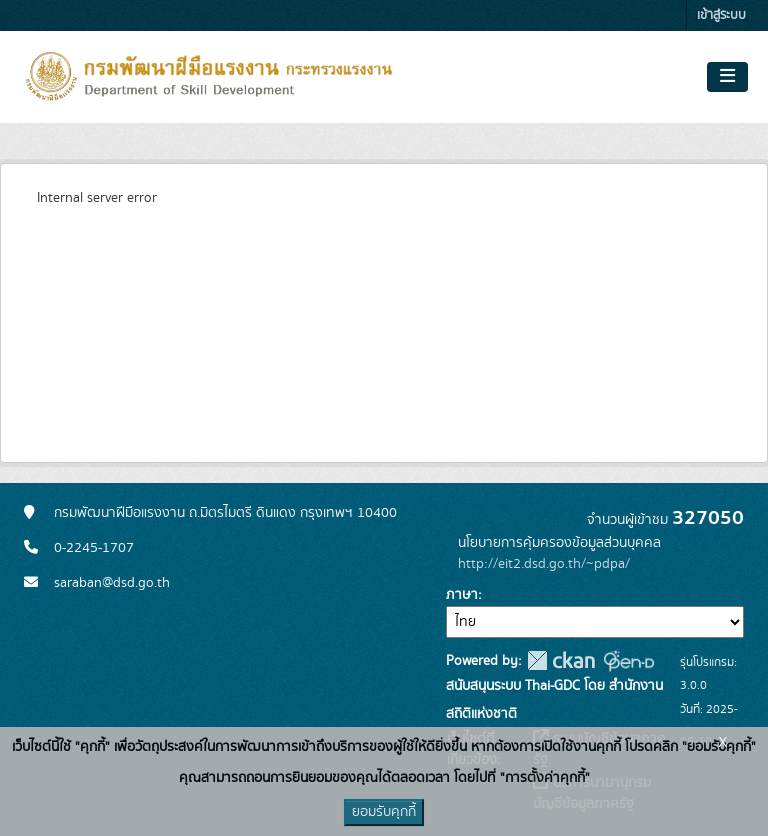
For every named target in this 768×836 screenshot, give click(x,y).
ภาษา (462, 595)
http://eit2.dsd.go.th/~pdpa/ (544, 564)
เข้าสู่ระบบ (721, 15)
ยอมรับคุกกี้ (384, 812)
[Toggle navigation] (727, 77)
